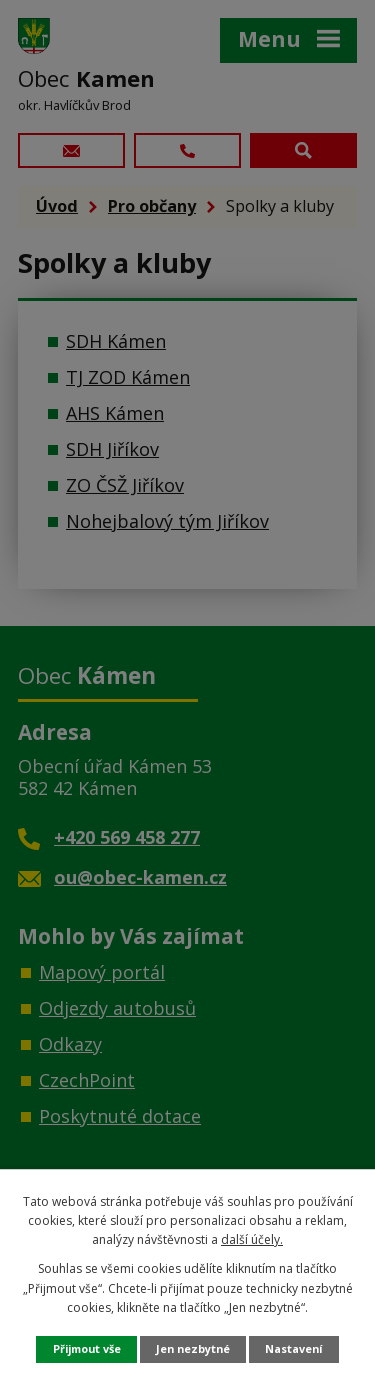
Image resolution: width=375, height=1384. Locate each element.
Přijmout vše (87, 1348)
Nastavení (293, 1348)
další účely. (252, 1239)
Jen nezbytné (193, 1348)
